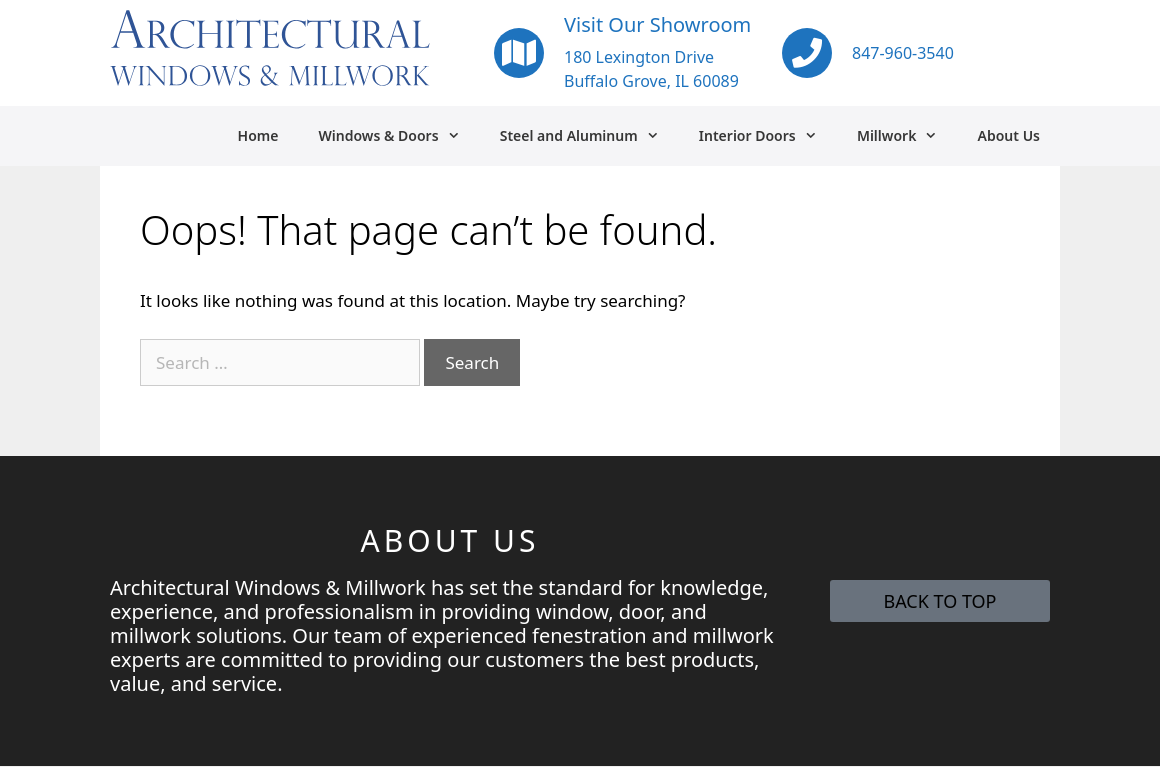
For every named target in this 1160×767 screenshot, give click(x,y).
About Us (1009, 135)
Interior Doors (768, 136)
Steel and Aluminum (589, 136)
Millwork (907, 136)
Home (258, 135)
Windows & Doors (398, 136)
